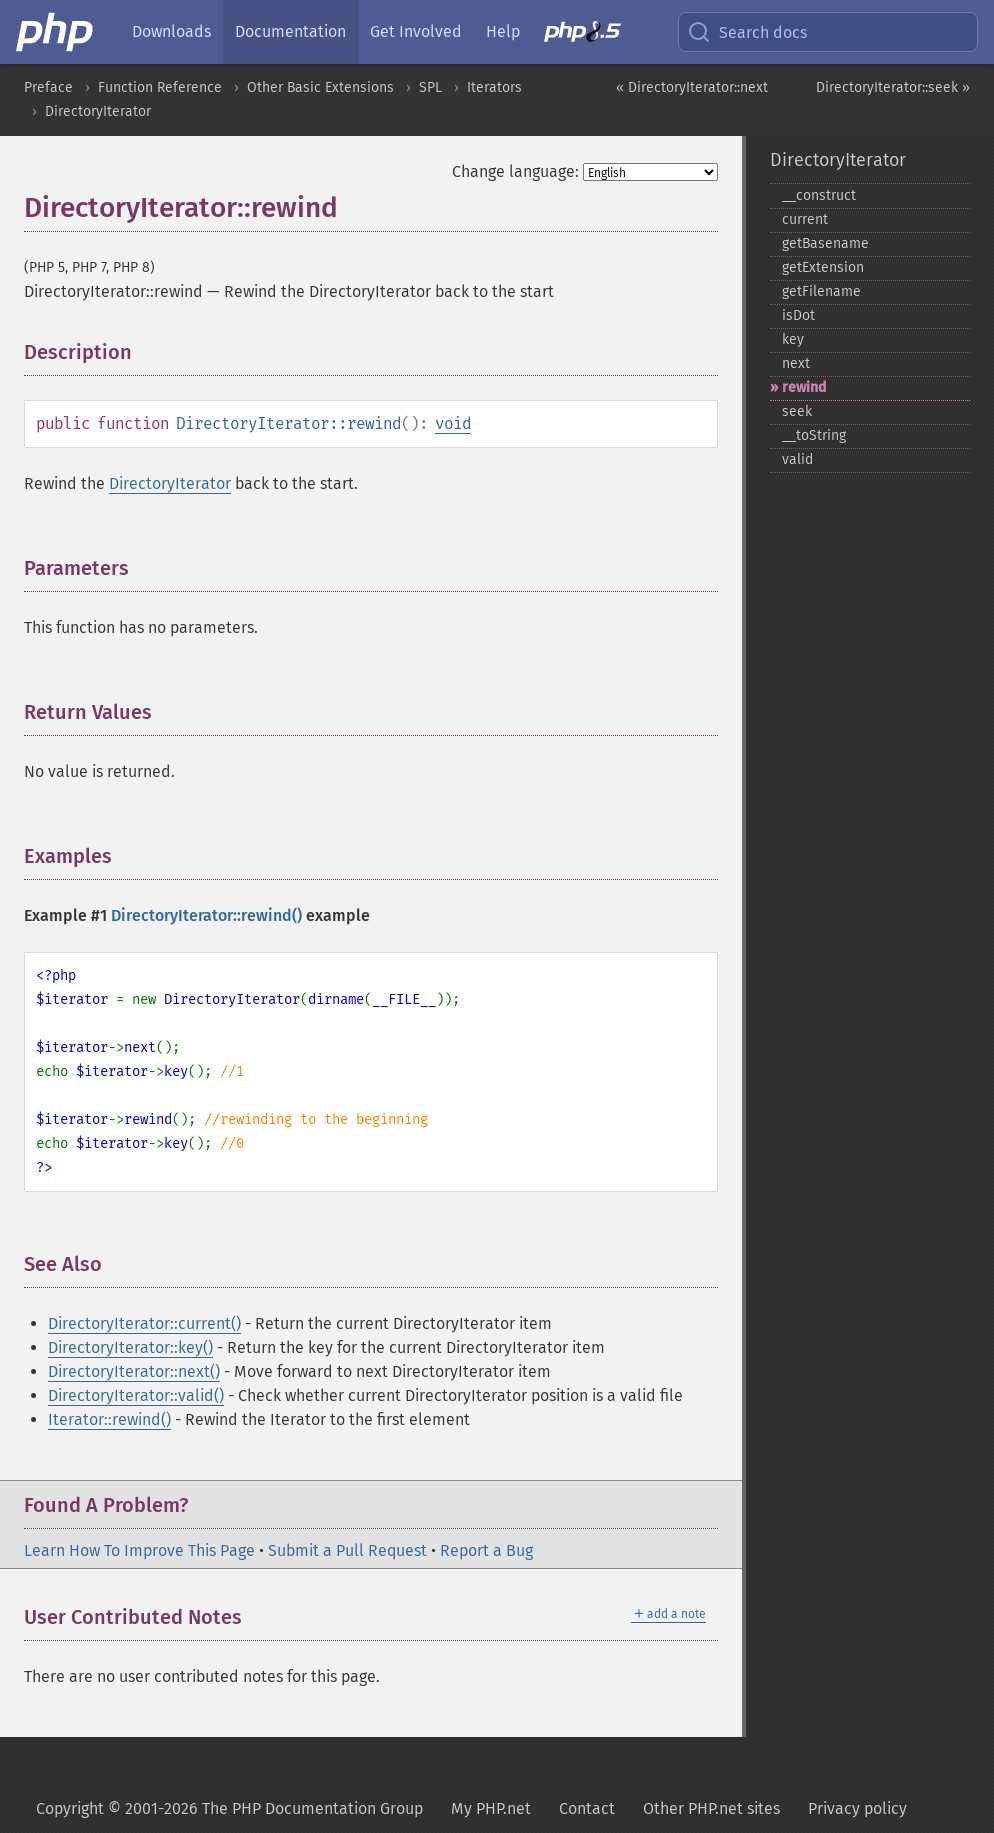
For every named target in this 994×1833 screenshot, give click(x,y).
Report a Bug (486, 1550)
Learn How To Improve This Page (139, 1550)
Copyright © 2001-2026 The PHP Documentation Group (229, 1808)
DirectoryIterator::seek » (893, 87)
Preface (48, 87)
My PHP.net (491, 1808)
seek (797, 411)
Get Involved (416, 31)
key (793, 339)
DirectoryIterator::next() (134, 1371)
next (796, 363)
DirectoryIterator (98, 111)
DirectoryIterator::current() (144, 1323)
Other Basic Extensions (320, 87)
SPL (430, 87)
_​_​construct (819, 195)
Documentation (290, 31)
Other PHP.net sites (711, 1808)
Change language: (515, 171)
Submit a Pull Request (347, 1550)
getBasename (825, 243)
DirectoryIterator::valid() (136, 1395)
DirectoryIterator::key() (130, 1347)
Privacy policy (857, 1808)
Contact (587, 1808)
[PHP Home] (56, 32)
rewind (804, 387)
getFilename (821, 291)
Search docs (747, 32)
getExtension (823, 267)
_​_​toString (814, 435)
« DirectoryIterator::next (692, 87)
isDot (798, 315)
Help (503, 31)
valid (797, 459)
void (453, 423)
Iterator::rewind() (109, 1419)
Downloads (171, 31)
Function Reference (160, 87)
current (805, 219)
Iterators (494, 87)
